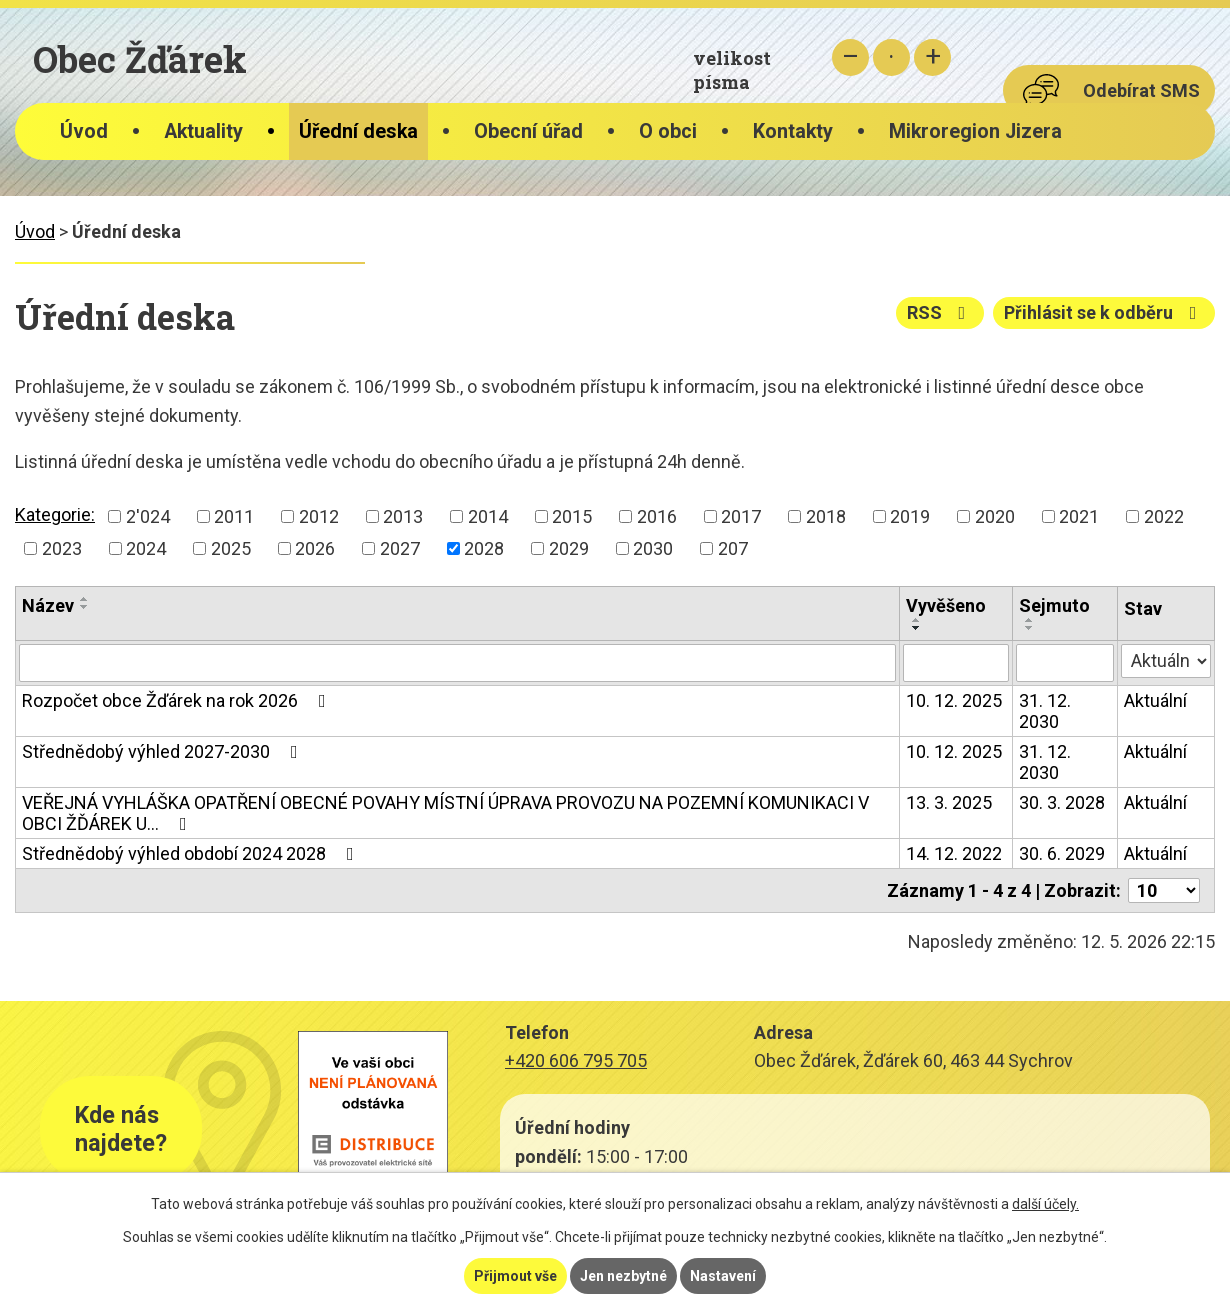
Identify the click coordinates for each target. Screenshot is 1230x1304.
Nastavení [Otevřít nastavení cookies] (723, 1276)
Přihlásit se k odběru (1104, 312)
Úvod (84, 131)
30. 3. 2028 (1062, 802)
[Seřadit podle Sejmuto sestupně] (1030, 628)
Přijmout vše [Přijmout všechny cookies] (515, 1276)
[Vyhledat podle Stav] (1166, 661)
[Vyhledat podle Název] (457, 663)
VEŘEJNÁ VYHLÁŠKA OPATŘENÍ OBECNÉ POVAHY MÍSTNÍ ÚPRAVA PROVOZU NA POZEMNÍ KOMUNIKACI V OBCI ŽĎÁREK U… (445, 813)
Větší (932, 57)
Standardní (891, 57)
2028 (484, 548)
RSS (940, 312)
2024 (146, 548)
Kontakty (793, 131)
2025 (231, 548)
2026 (315, 548)
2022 (1164, 516)
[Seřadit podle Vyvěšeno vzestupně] (917, 620)
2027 (400, 548)
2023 (62, 548)
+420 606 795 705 (576, 1060)
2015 (572, 516)
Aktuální (1155, 700)
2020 (995, 516)
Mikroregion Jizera (975, 131)
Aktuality (203, 131)
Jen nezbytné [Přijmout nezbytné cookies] (623, 1276)
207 (733, 548)
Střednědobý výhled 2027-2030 (164, 751)
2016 (657, 516)
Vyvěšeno (946, 605)
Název (48, 605)
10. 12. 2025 (954, 700)
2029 (569, 548)
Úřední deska (358, 131)
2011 (234, 516)
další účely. (1045, 1204)
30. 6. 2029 (1062, 853)
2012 (319, 516)
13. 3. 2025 (949, 802)
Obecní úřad (528, 131)
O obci (668, 131)
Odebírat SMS (1141, 90)
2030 (653, 548)
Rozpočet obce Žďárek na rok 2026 (178, 700)
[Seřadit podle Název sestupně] (85, 607)
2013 (403, 516)
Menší (850, 57)
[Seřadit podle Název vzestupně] (85, 599)
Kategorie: (55, 514)
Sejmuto (1054, 605)
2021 (1079, 516)
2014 (488, 516)
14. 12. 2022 (954, 853)
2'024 (148, 516)
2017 (741, 516)
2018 (826, 516)
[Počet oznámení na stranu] (1164, 890)
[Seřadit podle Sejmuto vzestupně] (1030, 620)
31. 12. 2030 (1045, 711)
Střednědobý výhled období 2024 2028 (192, 853)
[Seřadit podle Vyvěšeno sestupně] (917, 628)
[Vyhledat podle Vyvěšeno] (956, 663)
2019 (910, 516)
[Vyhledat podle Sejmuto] (1065, 663)
